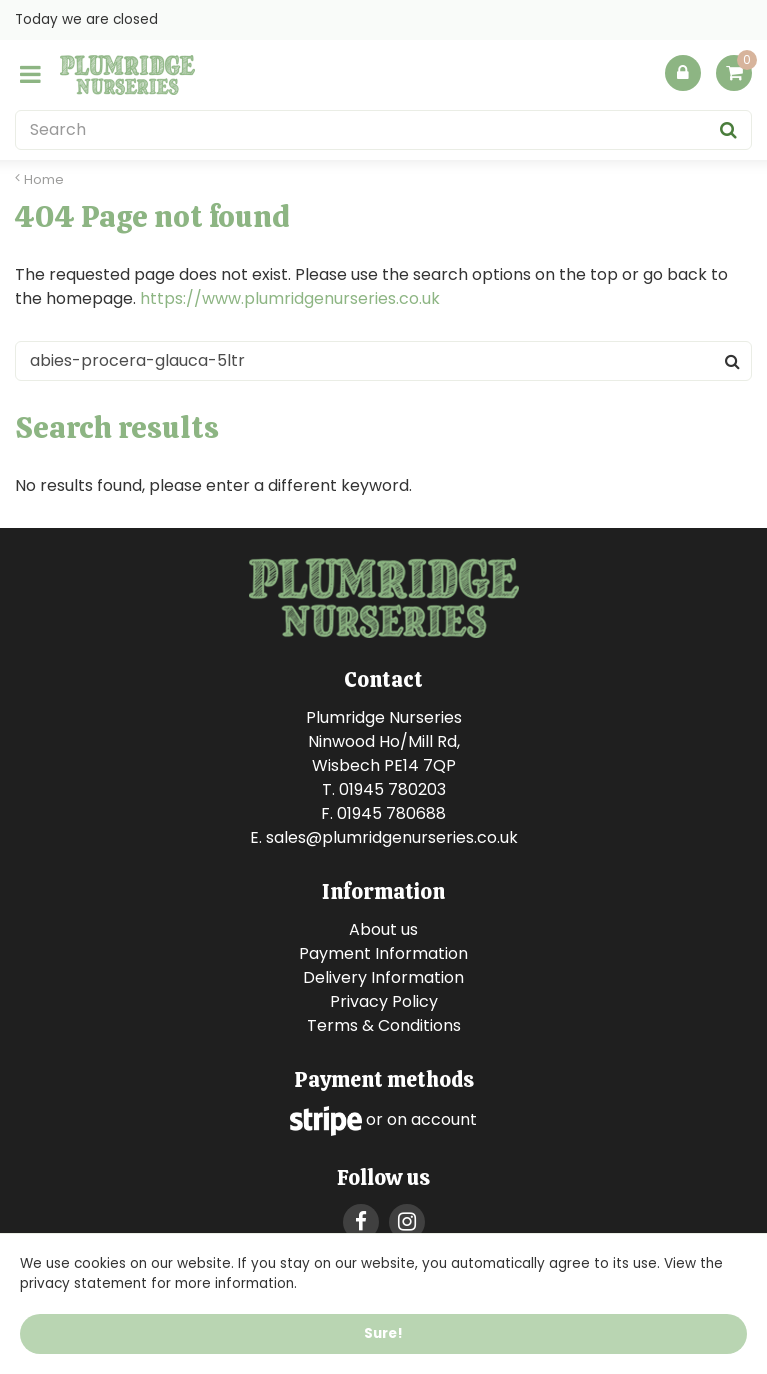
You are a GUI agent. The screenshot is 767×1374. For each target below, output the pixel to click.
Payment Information (383, 953)
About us (383, 929)
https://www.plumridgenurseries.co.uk (290, 298)
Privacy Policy (384, 1001)
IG (407, 1222)
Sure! (383, 1333)
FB (361, 1222)
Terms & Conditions (384, 1025)
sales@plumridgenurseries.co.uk (392, 837)
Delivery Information (383, 977)
